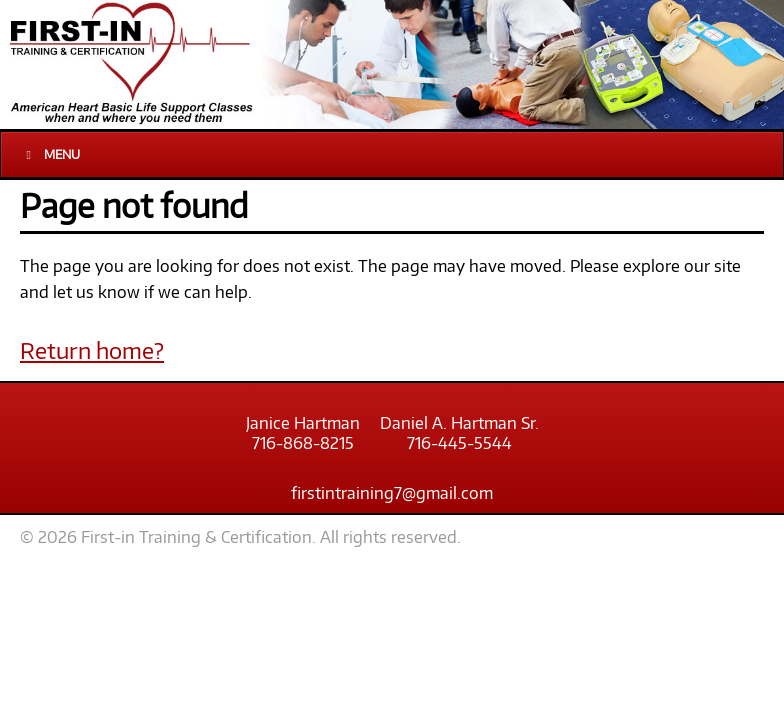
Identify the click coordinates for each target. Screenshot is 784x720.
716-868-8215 (303, 443)
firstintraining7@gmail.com (392, 493)
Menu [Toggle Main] (50, 154)
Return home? (92, 350)
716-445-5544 (459, 443)
